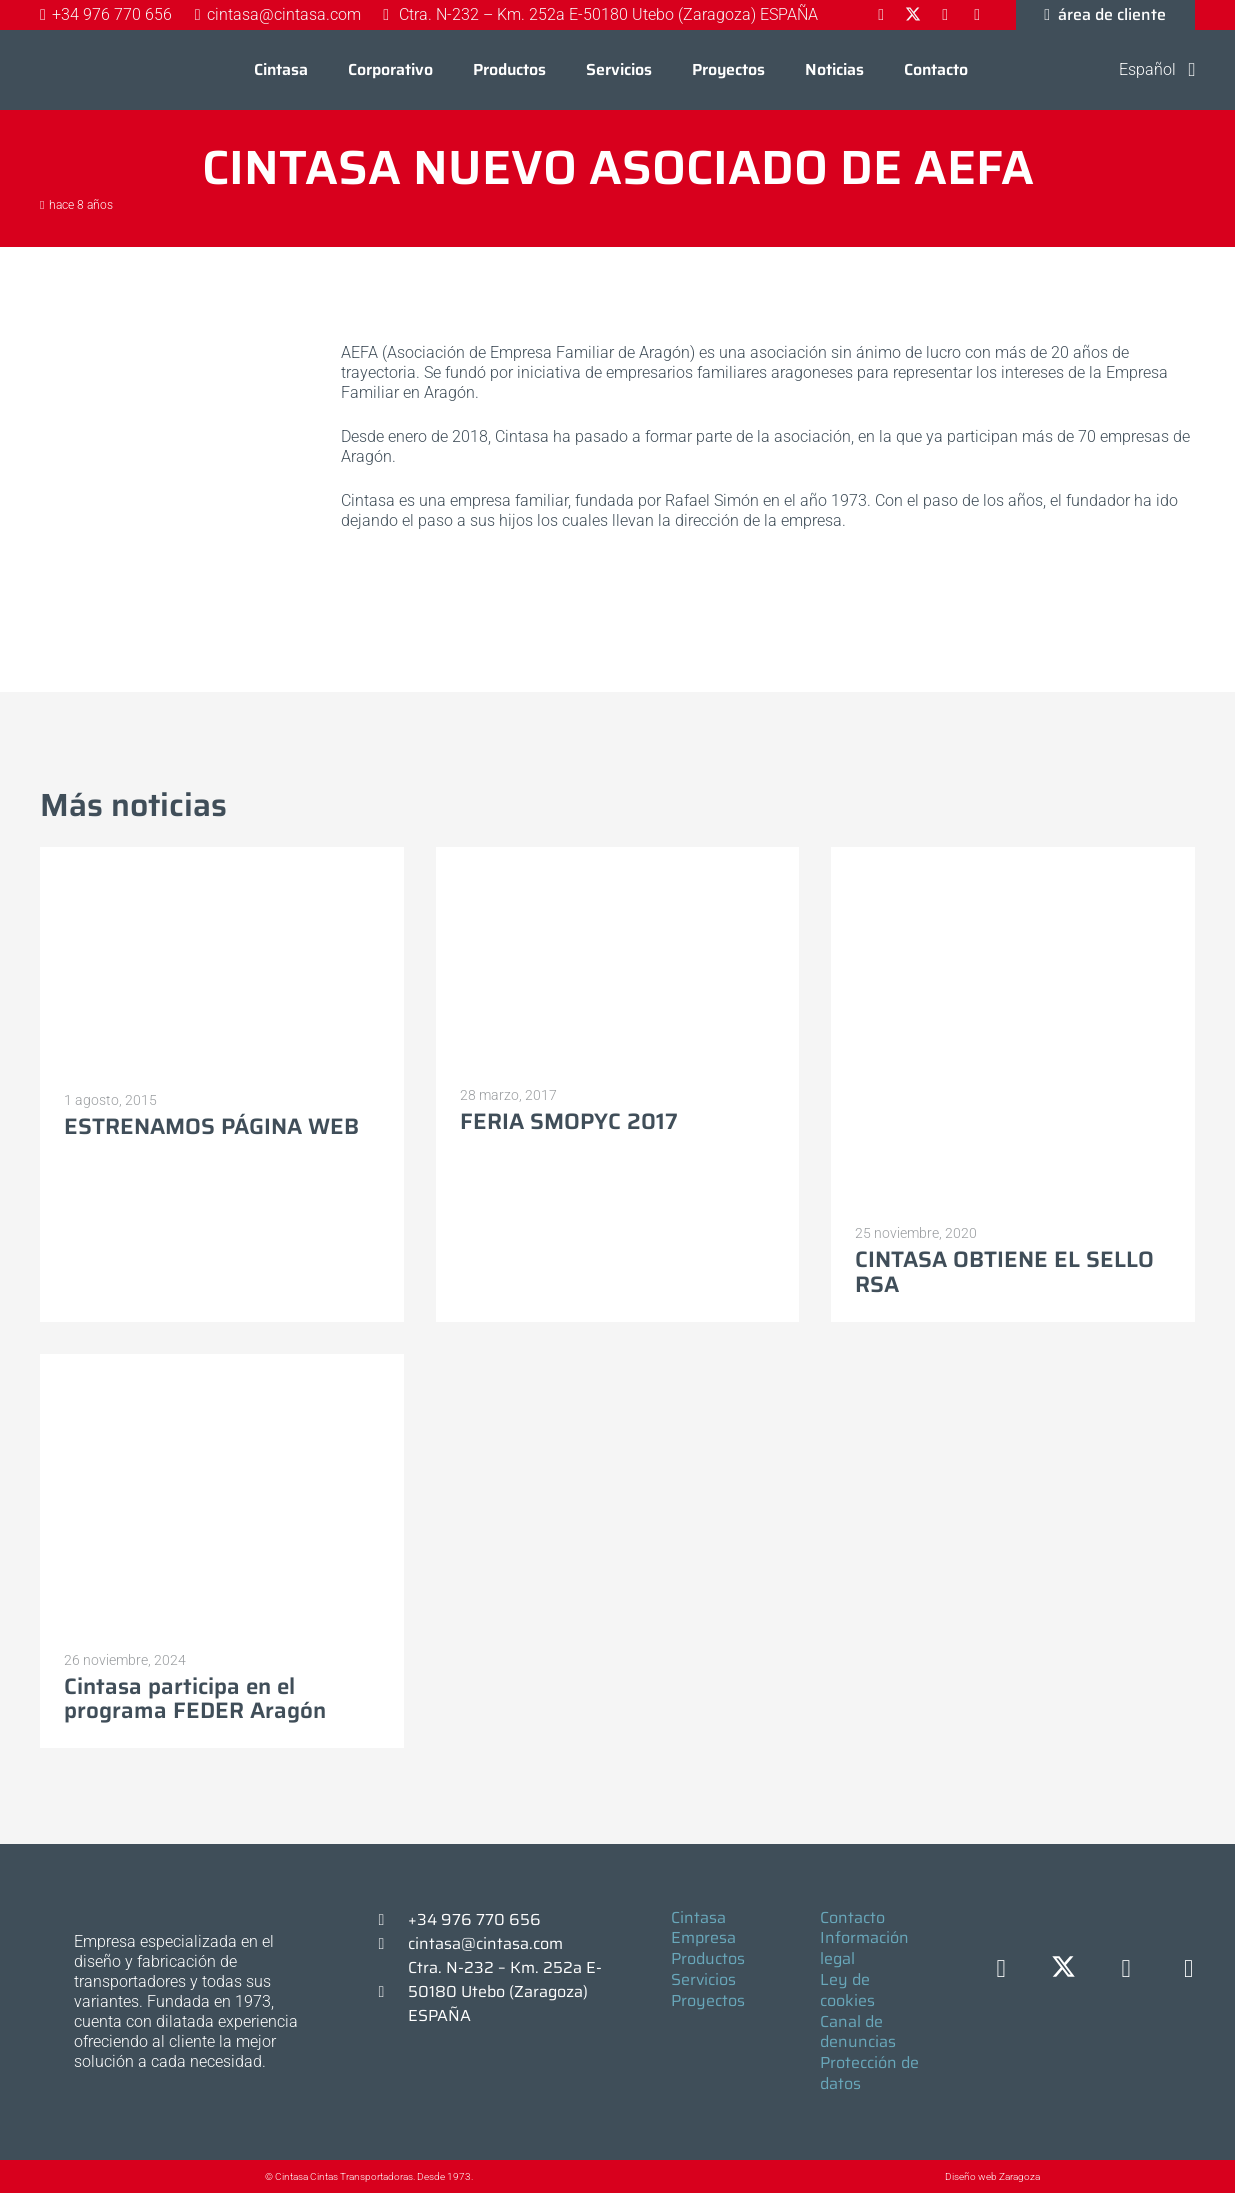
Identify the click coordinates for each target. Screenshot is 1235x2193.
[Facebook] (1001, 1969)
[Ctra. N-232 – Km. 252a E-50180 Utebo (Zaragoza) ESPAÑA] (391, 1992)
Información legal (864, 1948)
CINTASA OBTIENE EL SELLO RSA (1004, 1272)
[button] (1144, 70)
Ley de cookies (847, 1990)
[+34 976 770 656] (391, 1920)
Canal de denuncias (858, 2032)
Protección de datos (869, 2073)
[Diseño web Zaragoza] (898, 2176)
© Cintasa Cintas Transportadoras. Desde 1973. (369, 2176)
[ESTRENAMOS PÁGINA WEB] (222, 856)
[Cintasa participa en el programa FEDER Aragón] (222, 1362)
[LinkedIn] (1126, 1969)
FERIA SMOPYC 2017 (569, 1121)
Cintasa (698, 1917)
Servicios (703, 1979)
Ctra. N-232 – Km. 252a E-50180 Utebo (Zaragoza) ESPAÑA (505, 1991)
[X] (1063, 1969)
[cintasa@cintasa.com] (391, 1944)
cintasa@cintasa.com (485, 1943)
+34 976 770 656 (474, 1919)
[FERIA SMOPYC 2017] (618, 856)
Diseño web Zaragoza (992, 2176)
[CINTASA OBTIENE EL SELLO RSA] (1013, 856)
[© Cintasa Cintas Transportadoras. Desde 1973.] (244, 2177)
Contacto (852, 1917)
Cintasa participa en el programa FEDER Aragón (195, 1698)
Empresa (703, 1937)
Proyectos (708, 2000)
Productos (708, 1958)
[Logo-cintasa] (85, 70)
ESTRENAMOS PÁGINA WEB (211, 1126)
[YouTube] (1188, 1969)
